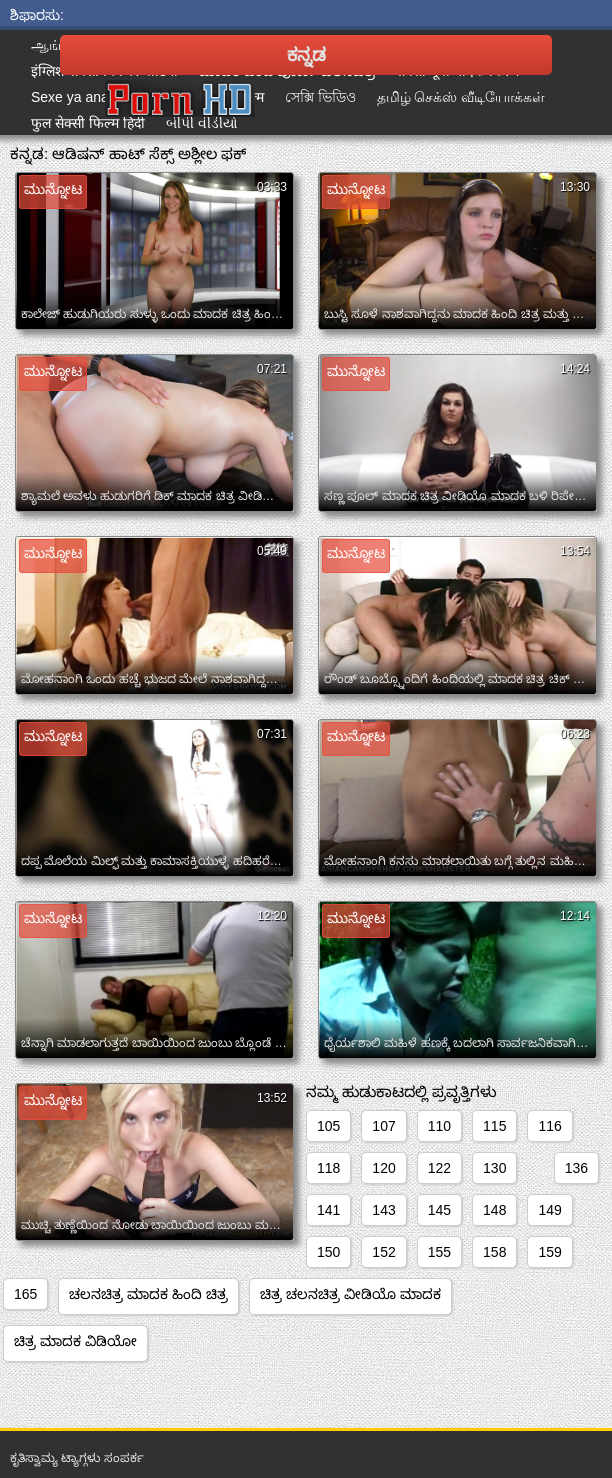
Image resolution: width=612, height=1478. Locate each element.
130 (494, 1168)
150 (328, 1252)
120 (383, 1168)
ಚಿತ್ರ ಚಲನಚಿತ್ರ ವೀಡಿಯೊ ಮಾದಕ (350, 1294)
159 (549, 1252)
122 (439, 1168)
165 (25, 1294)
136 (576, 1168)
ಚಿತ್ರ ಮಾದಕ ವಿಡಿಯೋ (75, 1341)
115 (494, 1126)
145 (439, 1210)
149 (549, 1210)
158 (494, 1252)
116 (549, 1126)
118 (328, 1168)
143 (383, 1210)
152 (383, 1252)
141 (328, 1210)
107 (383, 1126)
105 (328, 1126)
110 (439, 1126)
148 (494, 1210)
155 (439, 1252)
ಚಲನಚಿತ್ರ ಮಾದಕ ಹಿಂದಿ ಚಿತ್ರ (148, 1294)
